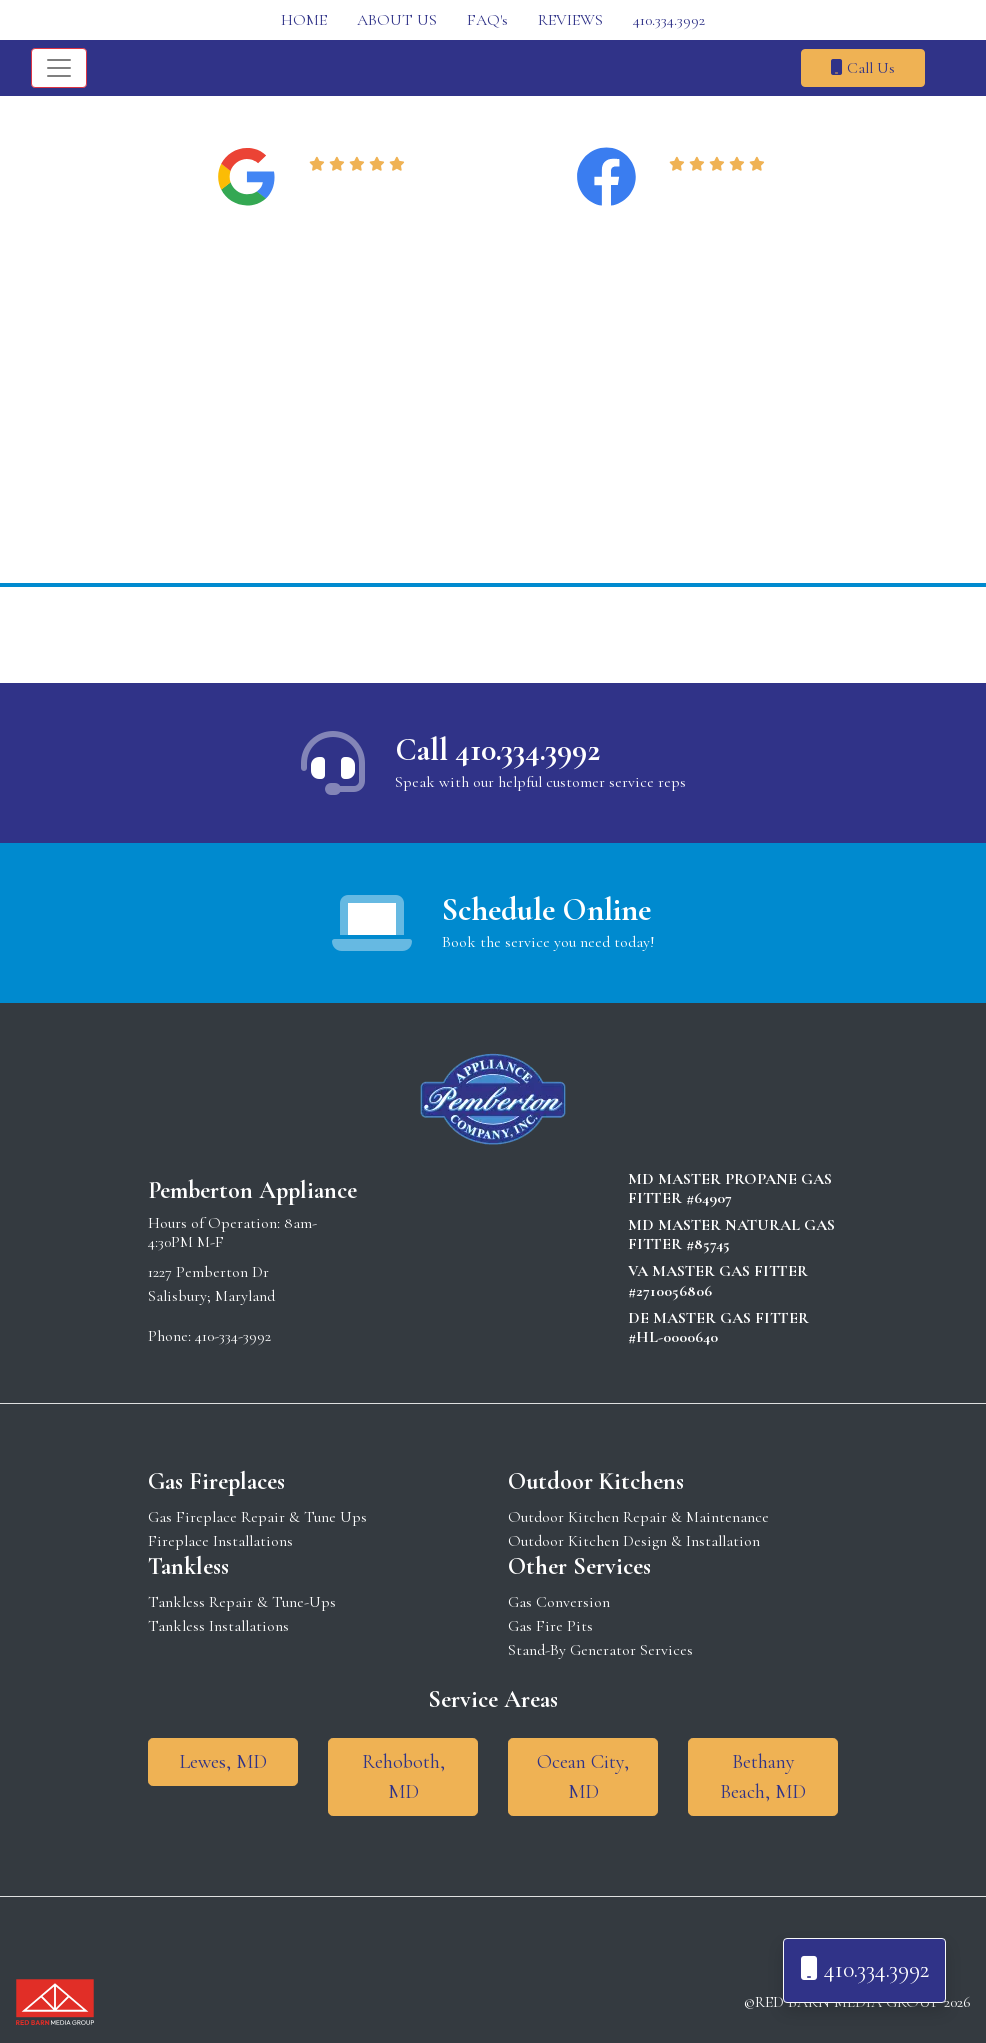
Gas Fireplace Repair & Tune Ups (257, 1517)
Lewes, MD (223, 1762)
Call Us (863, 68)
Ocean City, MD (583, 1777)
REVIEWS (570, 20)
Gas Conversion (559, 1602)
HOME (304, 20)
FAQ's (487, 20)
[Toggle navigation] (59, 68)
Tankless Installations (218, 1626)
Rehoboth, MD (403, 1777)
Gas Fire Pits (550, 1626)
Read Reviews (360, 189)
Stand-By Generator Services (600, 1650)
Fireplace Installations (220, 1541)
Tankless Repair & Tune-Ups (242, 1602)
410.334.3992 (669, 20)
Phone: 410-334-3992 (209, 1336)
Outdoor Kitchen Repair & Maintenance (638, 1517)
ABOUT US (397, 20)
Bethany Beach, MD (763, 1777)
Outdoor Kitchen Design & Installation (634, 1541)
